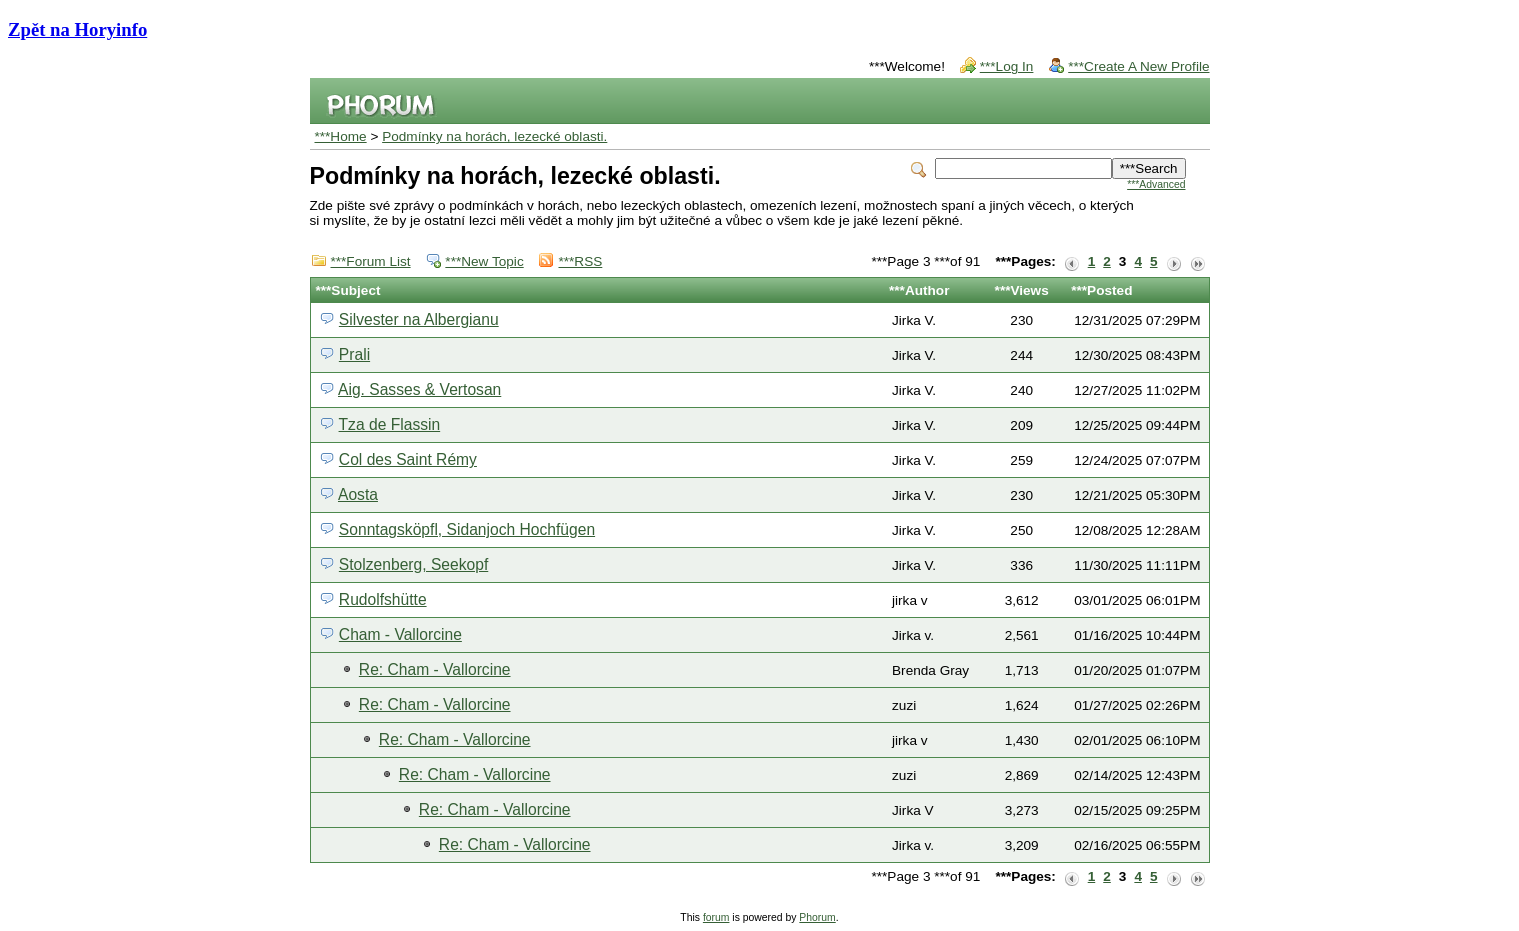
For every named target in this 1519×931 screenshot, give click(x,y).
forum (716, 917)
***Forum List (371, 261)
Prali (354, 354)
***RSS (580, 261)
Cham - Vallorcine (400, 634)
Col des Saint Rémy (408, 459)
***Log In (1007, 66)
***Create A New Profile (1138, 66)
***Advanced (1156, 184)
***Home (341, 136)
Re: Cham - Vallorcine (435, 669)
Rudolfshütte (383, 599)
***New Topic (484, 261)
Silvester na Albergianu (419, 319)
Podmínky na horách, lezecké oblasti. (494, 136)
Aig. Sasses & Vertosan (419, 389)
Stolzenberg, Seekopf (413, 564)
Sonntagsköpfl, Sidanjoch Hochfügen (467, 529)
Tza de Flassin (390, 424)
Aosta (358, 494)
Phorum (817, 917)
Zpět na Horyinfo (77, 29)
